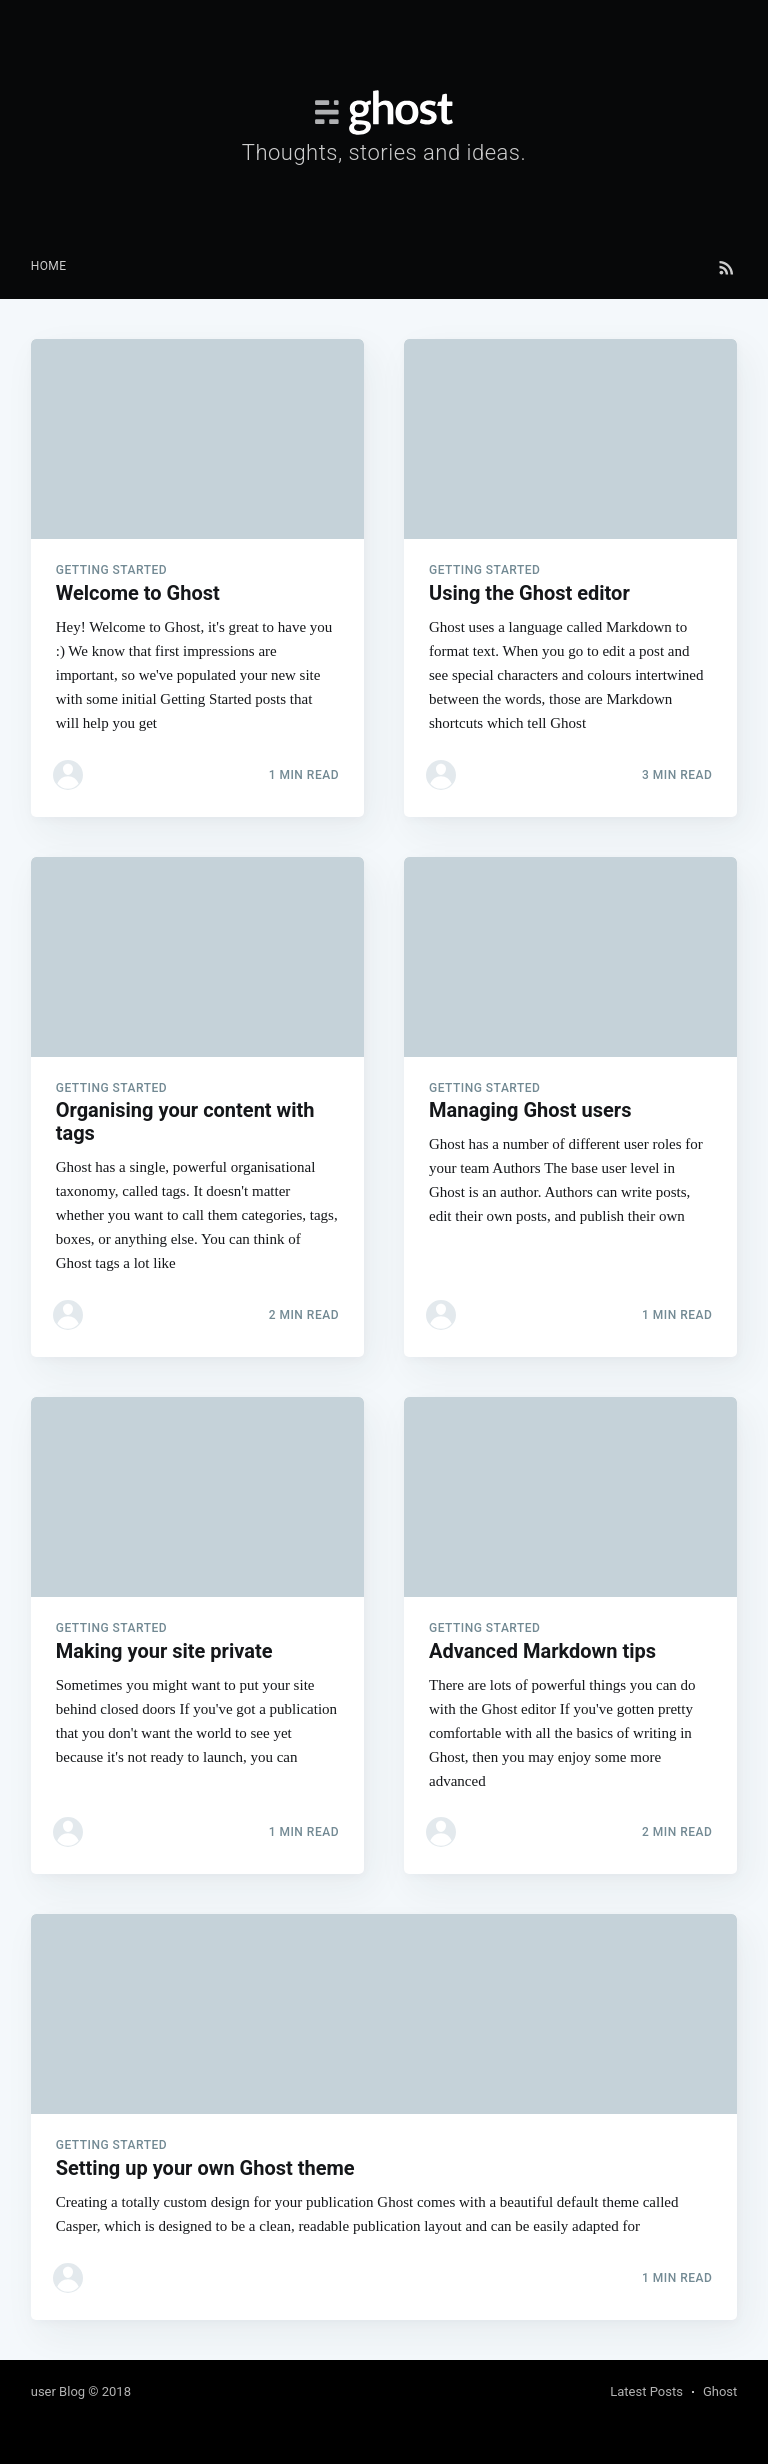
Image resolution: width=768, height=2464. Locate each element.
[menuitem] (49, 266)
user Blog (58, 2391)
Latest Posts (646, 2391)
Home (49, 266)
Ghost (720, 2391)
